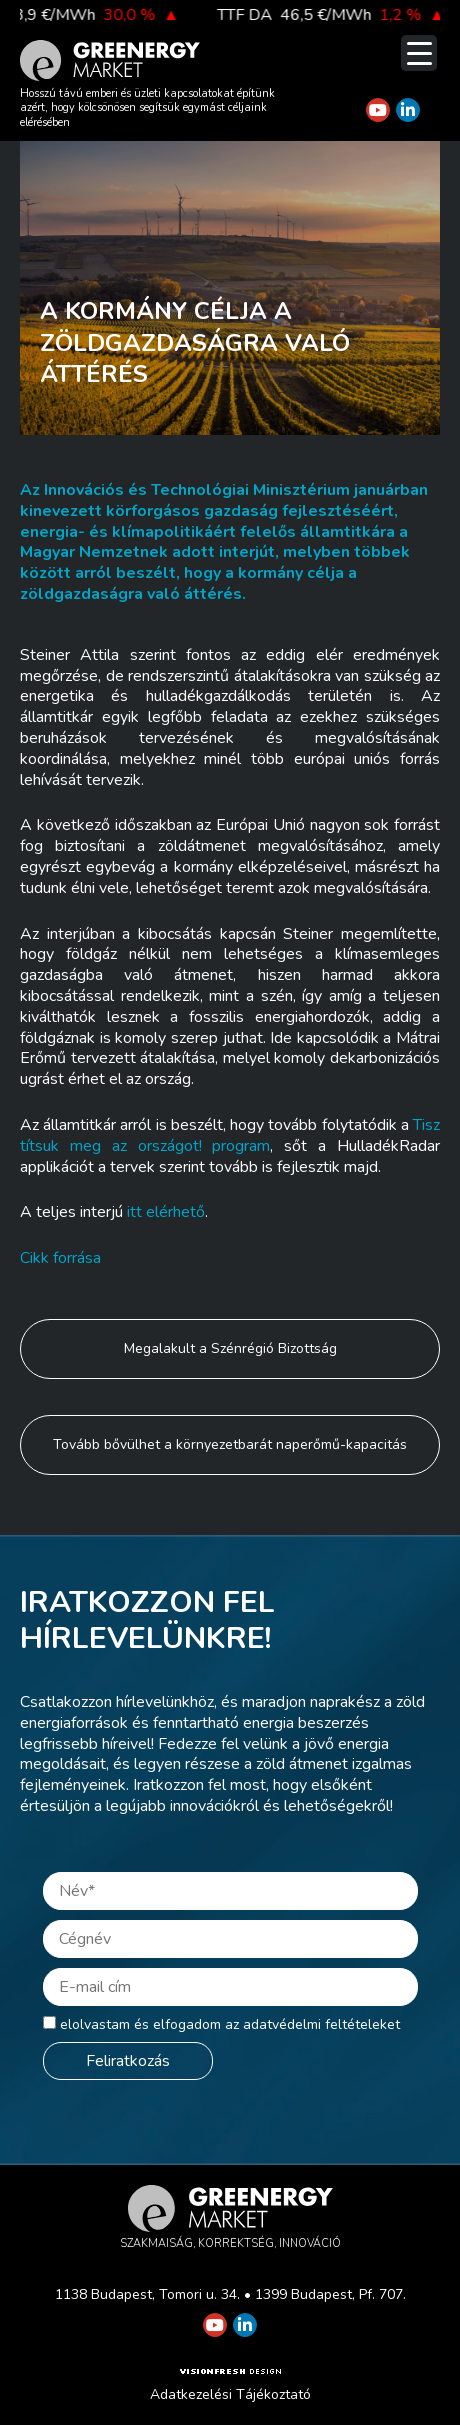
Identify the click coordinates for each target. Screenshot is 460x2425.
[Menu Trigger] (419, 53)
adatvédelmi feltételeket (321, 2024)
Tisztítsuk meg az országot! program (230, 1135)
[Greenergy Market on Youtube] (378, 110)
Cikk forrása (60, 1258)
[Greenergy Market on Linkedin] (408, 110)
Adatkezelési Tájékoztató (230, 2394)
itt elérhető (166, 1212)
